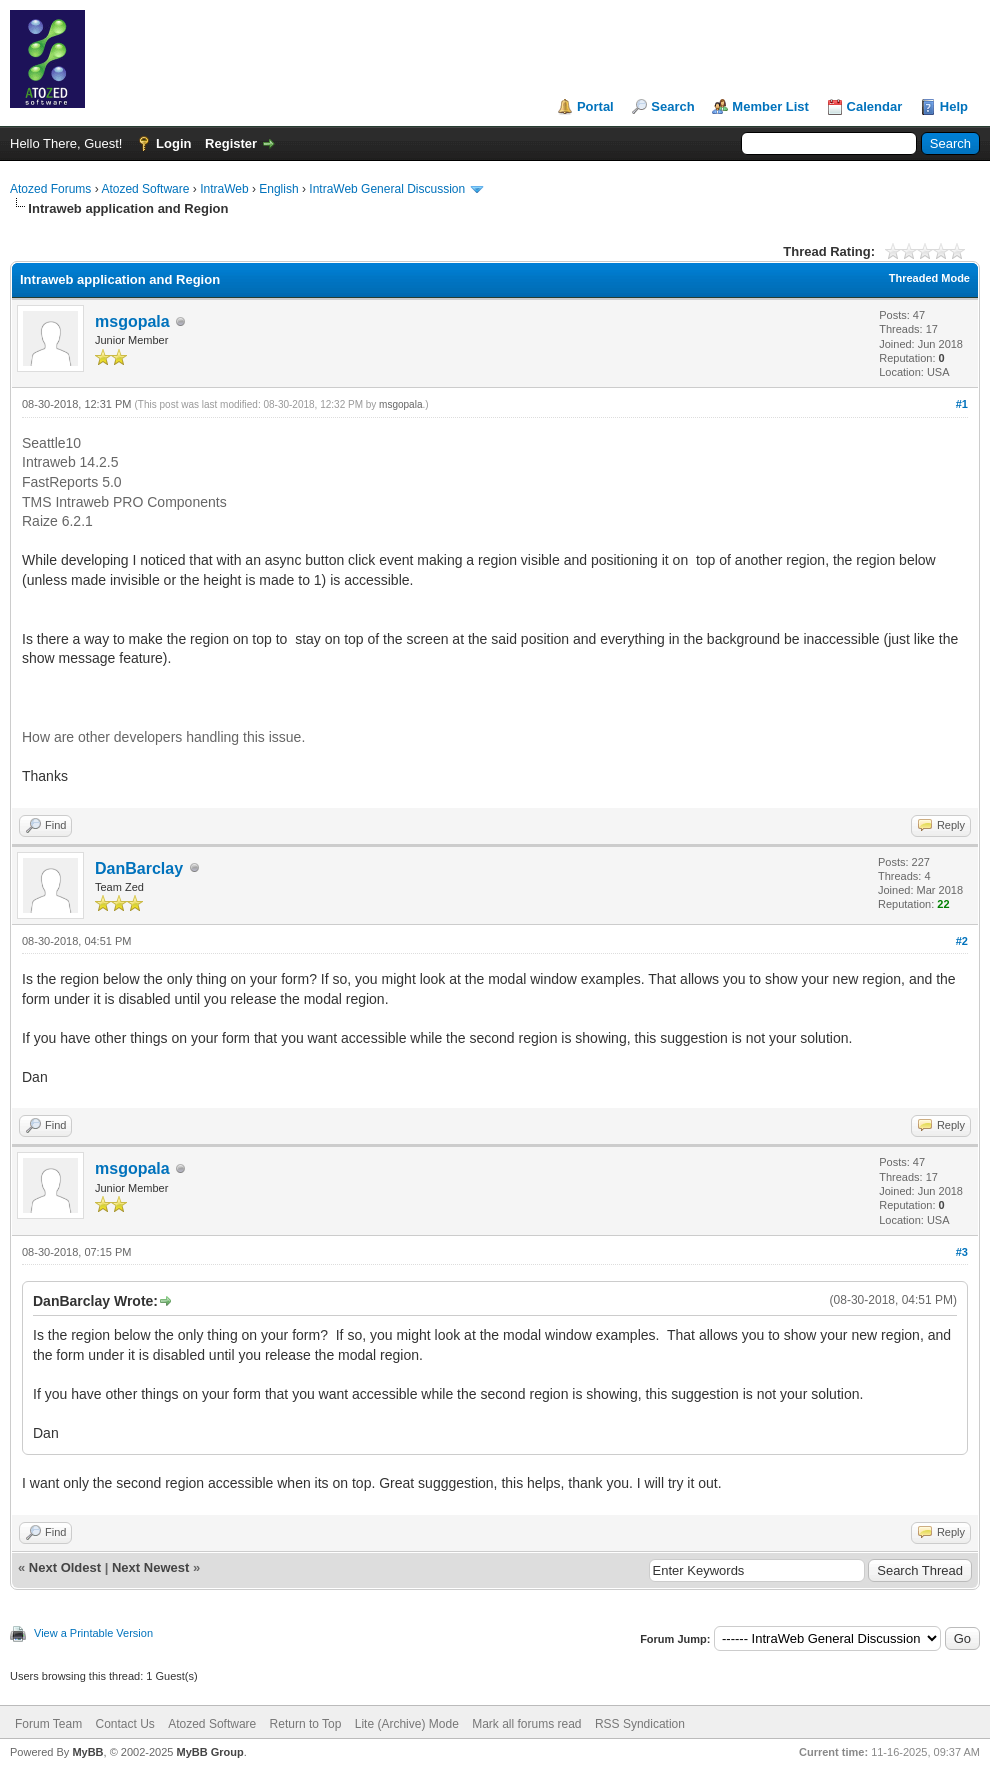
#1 (962, 404)
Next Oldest (65, 1567)
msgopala (132, 321)
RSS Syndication (640, 1724)
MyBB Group (209, 1752)
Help (954, 106)
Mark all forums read (526, 1724)
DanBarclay (139, 868)
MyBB (87, 1752)
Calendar (875, 106)
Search (672, 106)
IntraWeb (224, 189)
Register (231, 143)
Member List (770, 106)
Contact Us (124, 1724)
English (278, 189)
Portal (595, 106)
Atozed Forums (50, 189)
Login (173, 143)
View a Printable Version (93, 1633)
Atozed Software (145, 189)
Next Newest (150, 1567)
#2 (962, 941)
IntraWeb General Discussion (387, 189)
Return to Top (306, 1724)
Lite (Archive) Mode (407, 1724)
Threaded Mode (929, 278)
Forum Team (48, 1724)
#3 (962, 1252)
